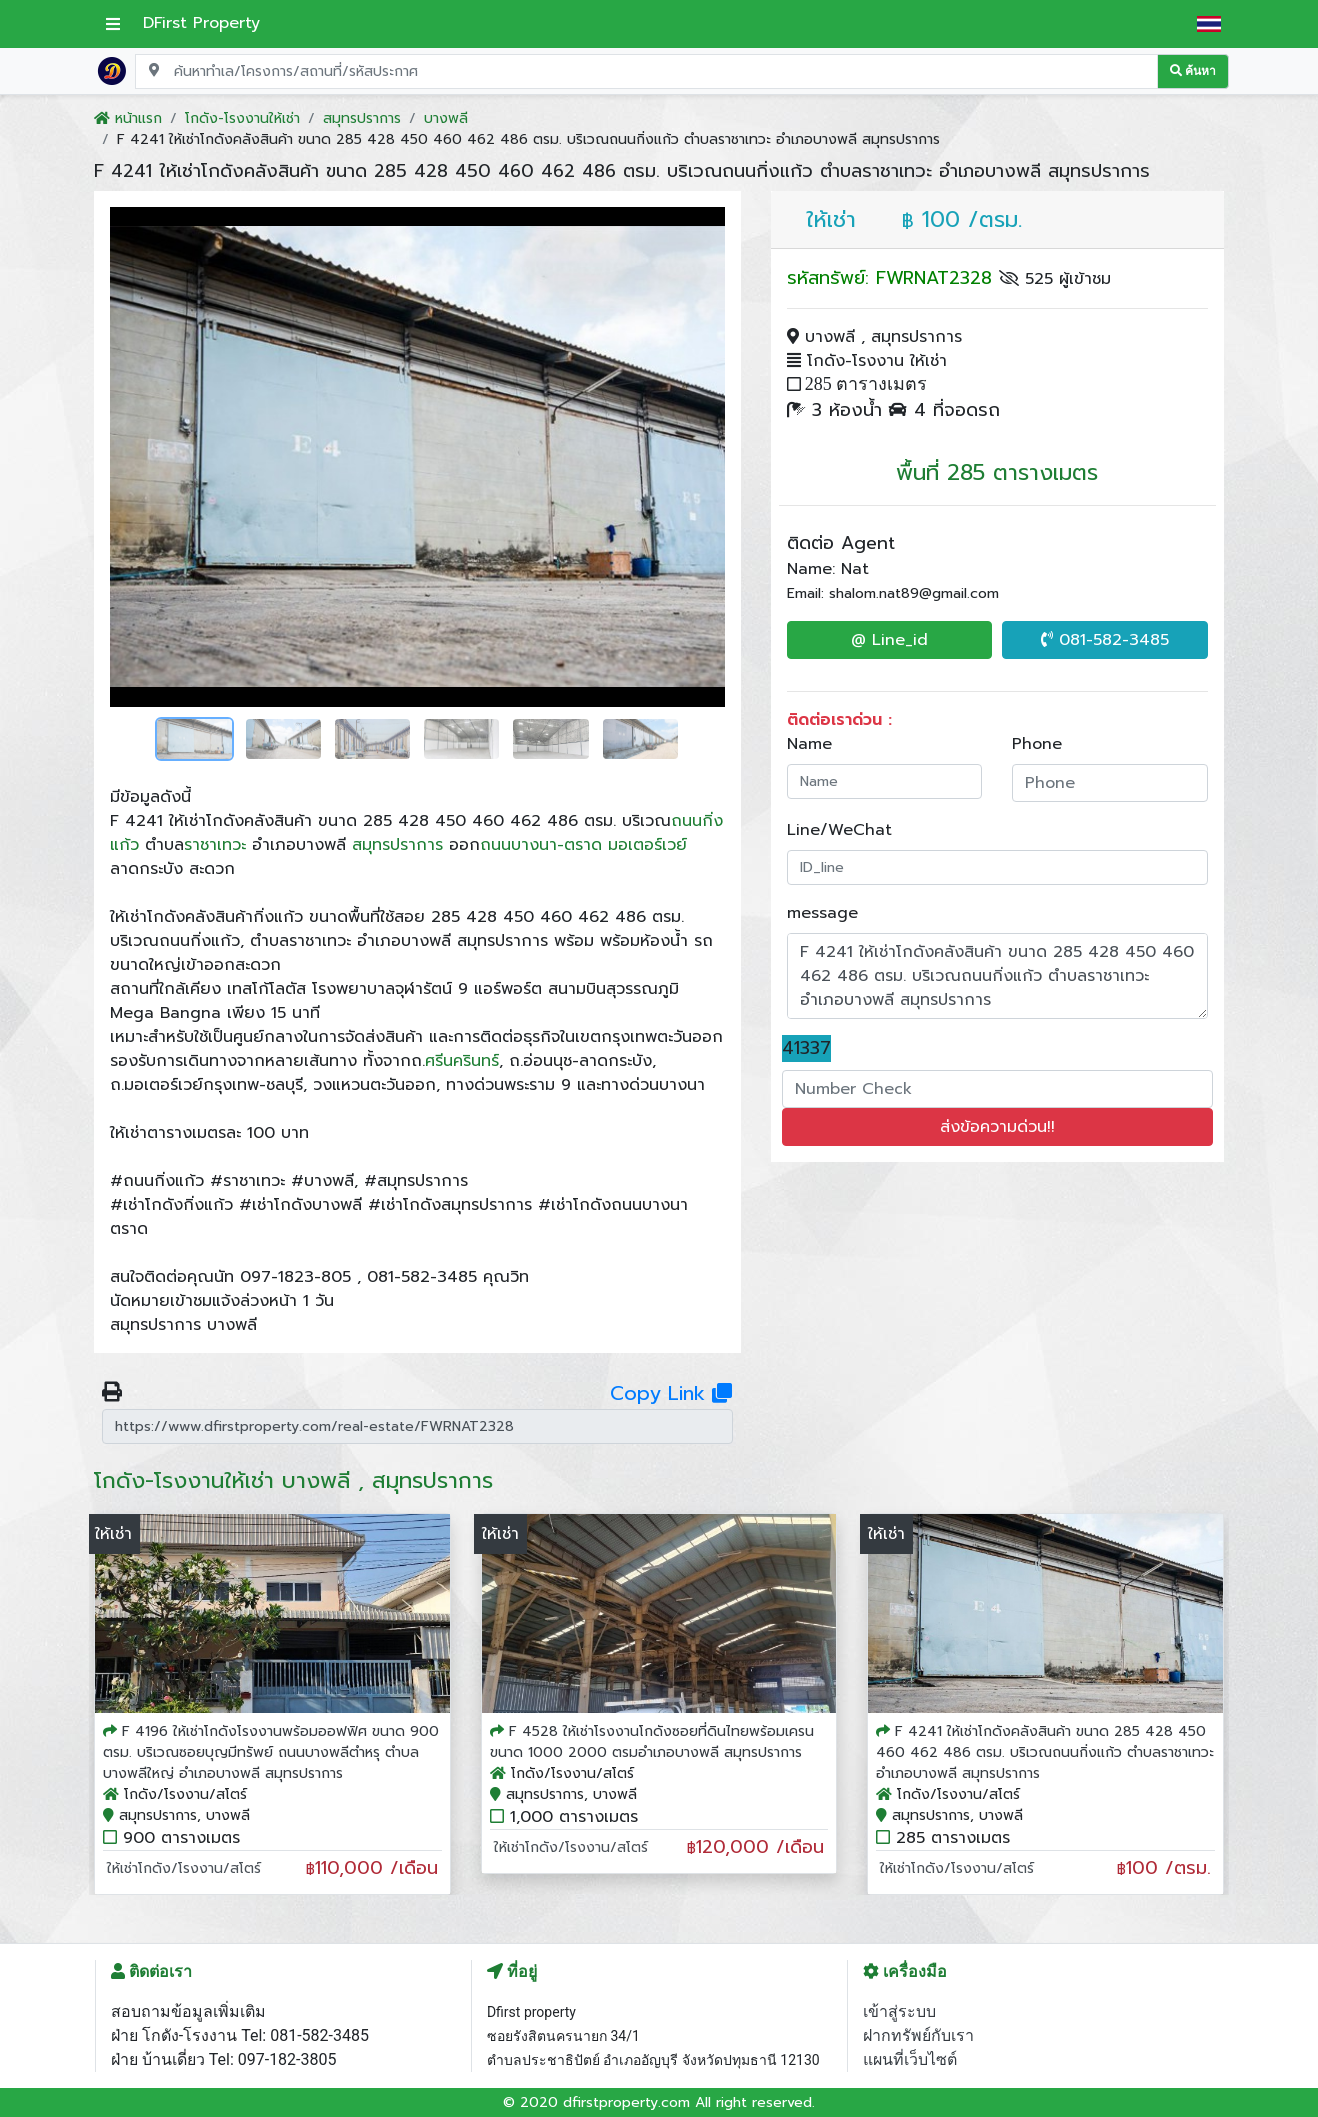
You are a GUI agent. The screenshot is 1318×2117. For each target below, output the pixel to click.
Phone (1037, 744)
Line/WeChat (839, 830)
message (822, 913)
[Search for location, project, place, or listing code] (646, 71)
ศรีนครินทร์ (462, 1061)
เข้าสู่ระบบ (899, 2011)
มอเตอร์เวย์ (647, 845)
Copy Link (671, 1393)
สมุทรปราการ (397, 845)
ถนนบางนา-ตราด (541, 845)
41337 (806, 1048)
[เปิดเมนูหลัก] (113, 24)
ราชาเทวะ (215, 845)
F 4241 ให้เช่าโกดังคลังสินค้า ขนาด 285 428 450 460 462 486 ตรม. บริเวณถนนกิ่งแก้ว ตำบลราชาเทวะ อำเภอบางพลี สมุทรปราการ (1045, 1752)
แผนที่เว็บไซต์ (910, 2059)
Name (809, 744)
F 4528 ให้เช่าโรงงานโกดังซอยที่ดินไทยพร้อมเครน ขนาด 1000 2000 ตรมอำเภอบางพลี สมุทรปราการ (652, 1742)
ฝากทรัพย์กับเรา (918, 2035)
